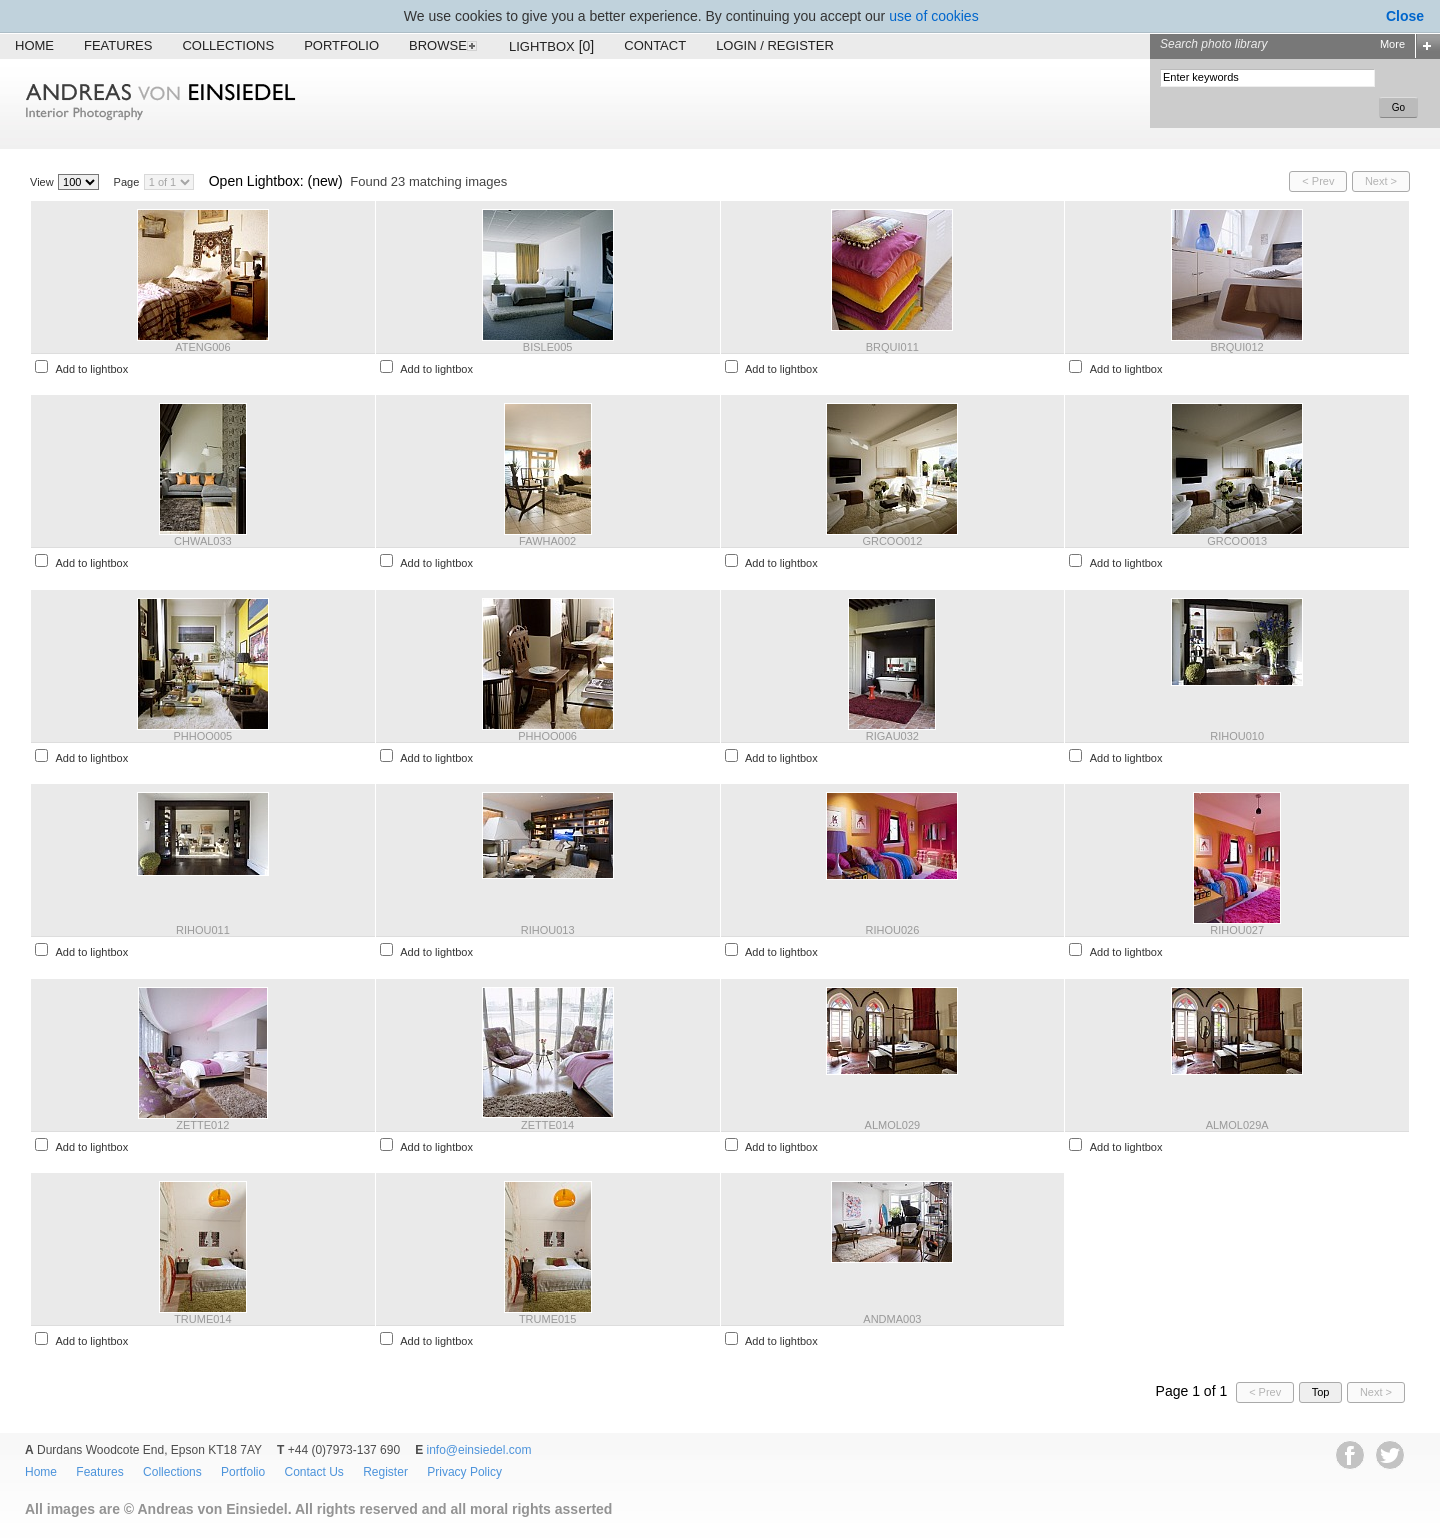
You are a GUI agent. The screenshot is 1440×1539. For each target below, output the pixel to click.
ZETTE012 (202, 1125)
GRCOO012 (892, 541)
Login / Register (775, 45)
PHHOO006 (547, 736)
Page (127, 182)
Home (34, 45)
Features (118, 45)
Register (385, 1472)
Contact (655, 45)
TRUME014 (202, 1319)
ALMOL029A (1237, 1125)
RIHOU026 (892, 930)
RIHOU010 (1237, 736)
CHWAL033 (203, 541)
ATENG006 (202, 347)
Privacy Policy (464, 1472)
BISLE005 (548, 347)
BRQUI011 (892, 347)
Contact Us (313, 1472)
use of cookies (934, 16)
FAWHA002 (547, 541)
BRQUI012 (1237, 347)
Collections (228, 45)
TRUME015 (547, 1319)
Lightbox (551, 46)
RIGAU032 (892, 736)
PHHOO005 (203, 736)
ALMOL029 (893, 1125)
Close (1405, 16)
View (42, 182)
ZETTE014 (547, 1125)
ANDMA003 (892, 1319)
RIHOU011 (203, 930)
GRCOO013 (1237, 541)
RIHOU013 (548, 930)
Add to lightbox (91, 369)
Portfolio (341, 45)
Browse (444, 45)
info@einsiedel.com (479, 1450)
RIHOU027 (1237, 930)
